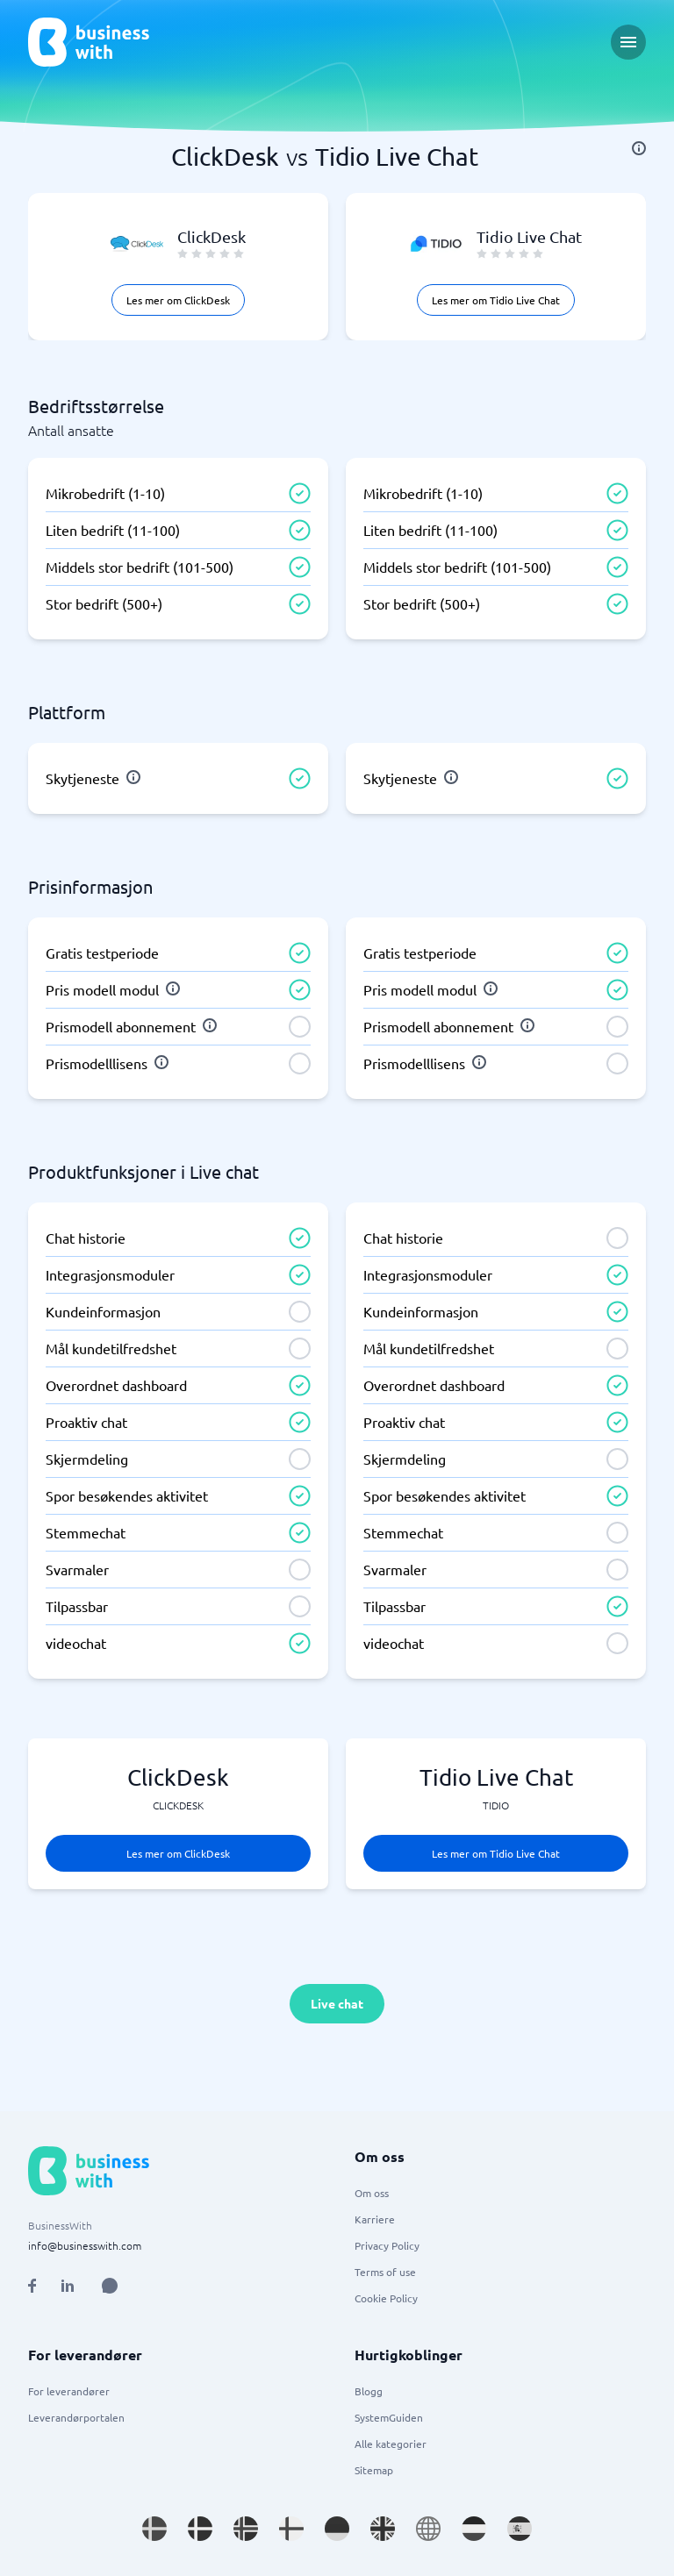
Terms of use (385, 2272)
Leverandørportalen (76, 2417)
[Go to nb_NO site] (245, 2528)
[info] (639, 148)
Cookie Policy (386, 2298)
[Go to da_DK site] (200, 2528)
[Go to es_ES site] (519, 2528)
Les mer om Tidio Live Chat (496, 300)
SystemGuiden (389, 2417)
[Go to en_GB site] (382, 2528)
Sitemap (374, 2470)
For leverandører (69, 2391)
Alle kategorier (391, 2444)
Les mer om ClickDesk (178, 300)
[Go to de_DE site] (337, 2528)
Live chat (337, 2003)
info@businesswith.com (84, 2245)
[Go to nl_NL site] (474, 2528)
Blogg (369, 2391)
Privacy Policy (387, 2245)
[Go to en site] (428, 2528)
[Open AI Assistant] (109, 2285)
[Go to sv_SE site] (154, 2528)
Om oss (372, 2193)
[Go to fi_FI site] (291, 2528)
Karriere (375, 2219)
